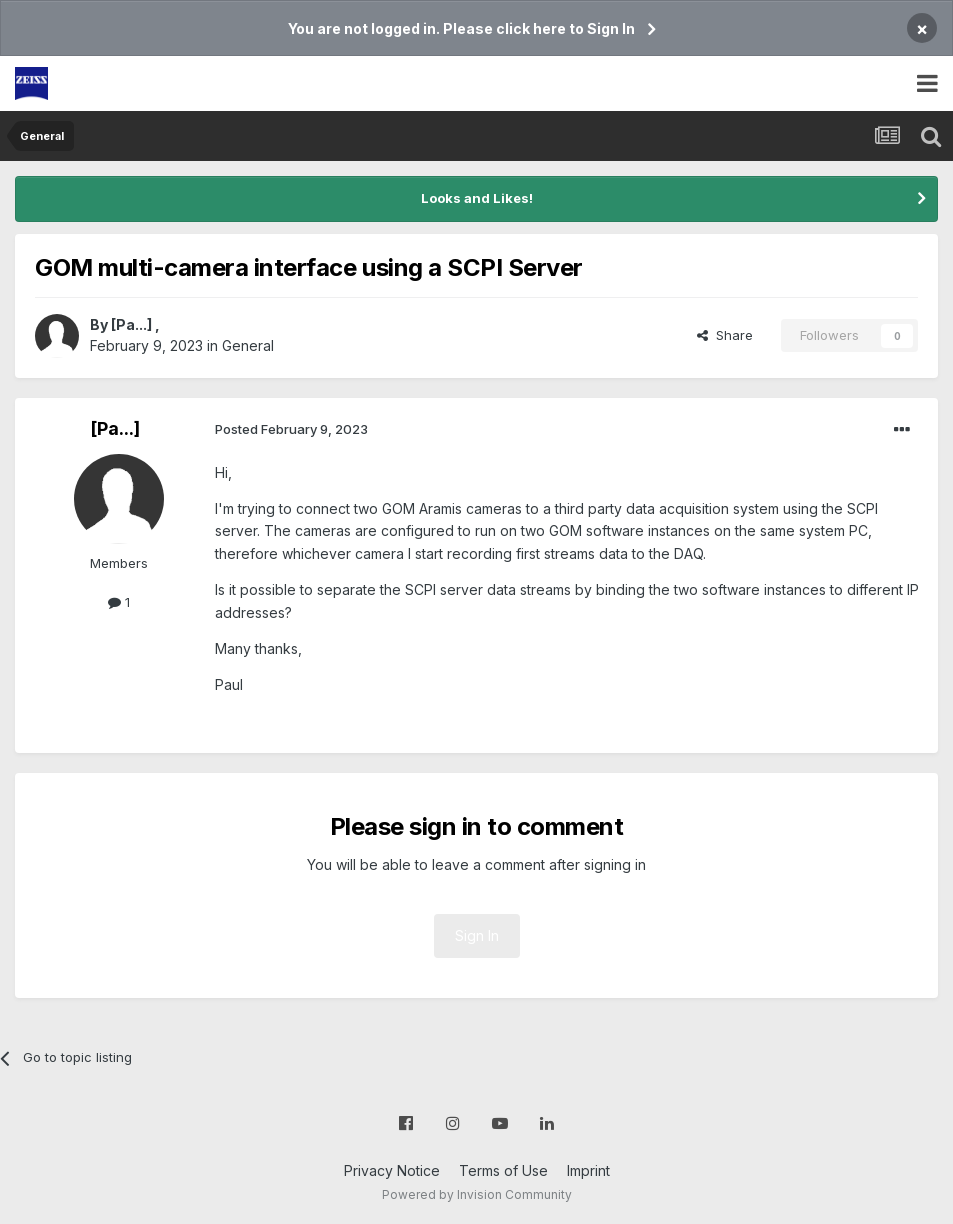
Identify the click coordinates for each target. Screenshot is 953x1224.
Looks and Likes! (477, 198)
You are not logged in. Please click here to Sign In (461, 28)
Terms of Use (503, 1170)
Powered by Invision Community (477, 1194)
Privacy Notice (392, 1170)
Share (725, 335)
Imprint (588, 1170)
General (248, 345)
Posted (291, 429)
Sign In (477, 935)
